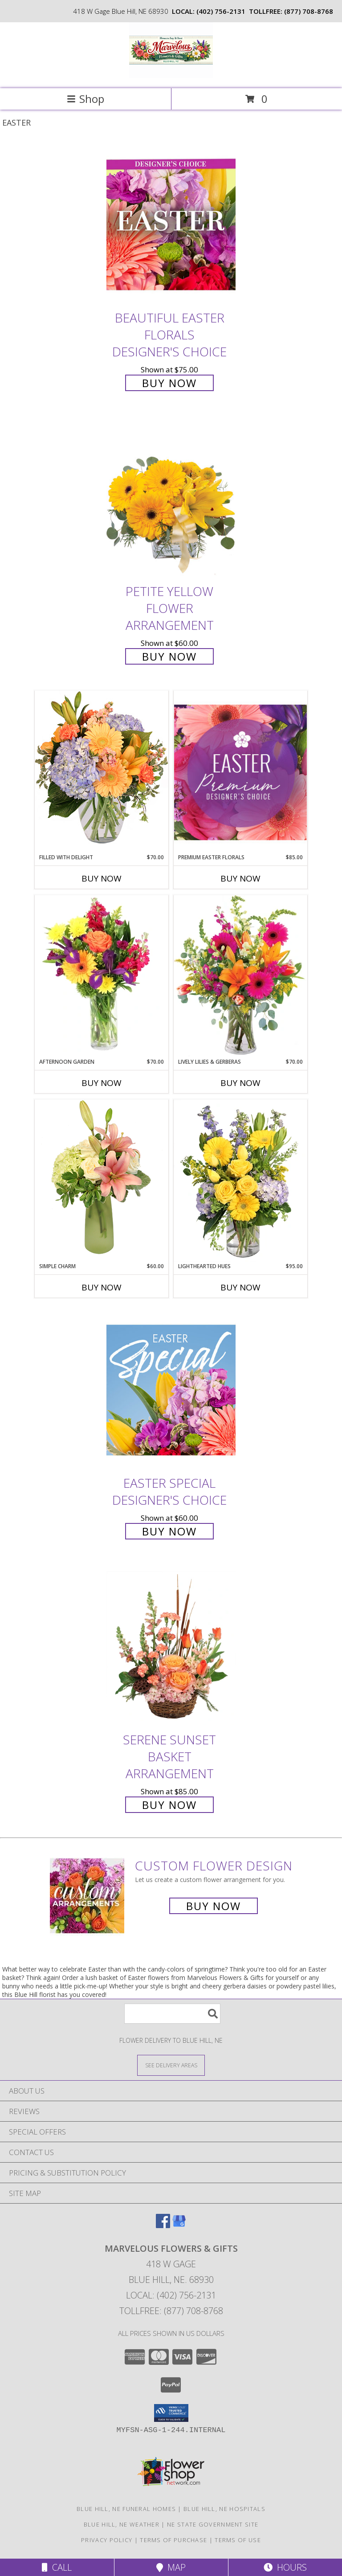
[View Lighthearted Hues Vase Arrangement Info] (240, 1181)
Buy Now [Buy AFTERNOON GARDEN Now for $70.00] (101, 1083)
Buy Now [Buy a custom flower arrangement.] (213, 1905)
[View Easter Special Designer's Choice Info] (171, 1390)
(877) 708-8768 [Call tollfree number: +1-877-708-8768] (308, 11)
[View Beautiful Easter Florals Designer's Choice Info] (171, 224)
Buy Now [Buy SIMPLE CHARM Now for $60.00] (101, 1287)
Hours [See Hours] (285, 2567)
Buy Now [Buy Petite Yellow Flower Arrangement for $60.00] (169, 656)
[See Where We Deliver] (171, 2065)
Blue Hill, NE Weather (121, 2524)
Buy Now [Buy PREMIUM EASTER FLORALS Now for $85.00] (240, 878)
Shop (85, 98)
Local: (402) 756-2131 (171, 2295)
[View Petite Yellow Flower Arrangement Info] (171, 498)
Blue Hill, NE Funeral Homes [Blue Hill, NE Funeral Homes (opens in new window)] (126, 2509)
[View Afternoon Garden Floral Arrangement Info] (101, 976)
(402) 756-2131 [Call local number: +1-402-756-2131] (220, 11)
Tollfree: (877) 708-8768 (171, 2311)
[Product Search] (172, 2014)
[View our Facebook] (163, 2225)
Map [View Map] (171, 2567)
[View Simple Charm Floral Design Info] (101, 1180)
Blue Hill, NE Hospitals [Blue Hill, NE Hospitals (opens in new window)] (224, 2509)
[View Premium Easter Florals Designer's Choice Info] (240, 772)
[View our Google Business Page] (179, 2225)
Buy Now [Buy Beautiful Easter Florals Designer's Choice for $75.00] (169, 383)
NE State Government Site (212, 2524)
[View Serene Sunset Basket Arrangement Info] (171, 1646)
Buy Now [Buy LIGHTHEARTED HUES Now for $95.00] (240, 1287)
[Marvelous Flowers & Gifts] (171, 75)
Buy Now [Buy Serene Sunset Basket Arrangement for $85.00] (169, 1804)
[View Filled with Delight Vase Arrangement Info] (101, 772)
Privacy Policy (106, 2540)
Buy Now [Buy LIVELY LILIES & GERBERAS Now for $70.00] (240, 1083)
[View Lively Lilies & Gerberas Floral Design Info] (240, 976)
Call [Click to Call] (57, 2567)
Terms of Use (238, 2540)
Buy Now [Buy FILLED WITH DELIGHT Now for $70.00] (101, 878)
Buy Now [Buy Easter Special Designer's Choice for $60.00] (169, 1531)
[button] (171, 2413)
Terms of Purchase (173, 2540)
